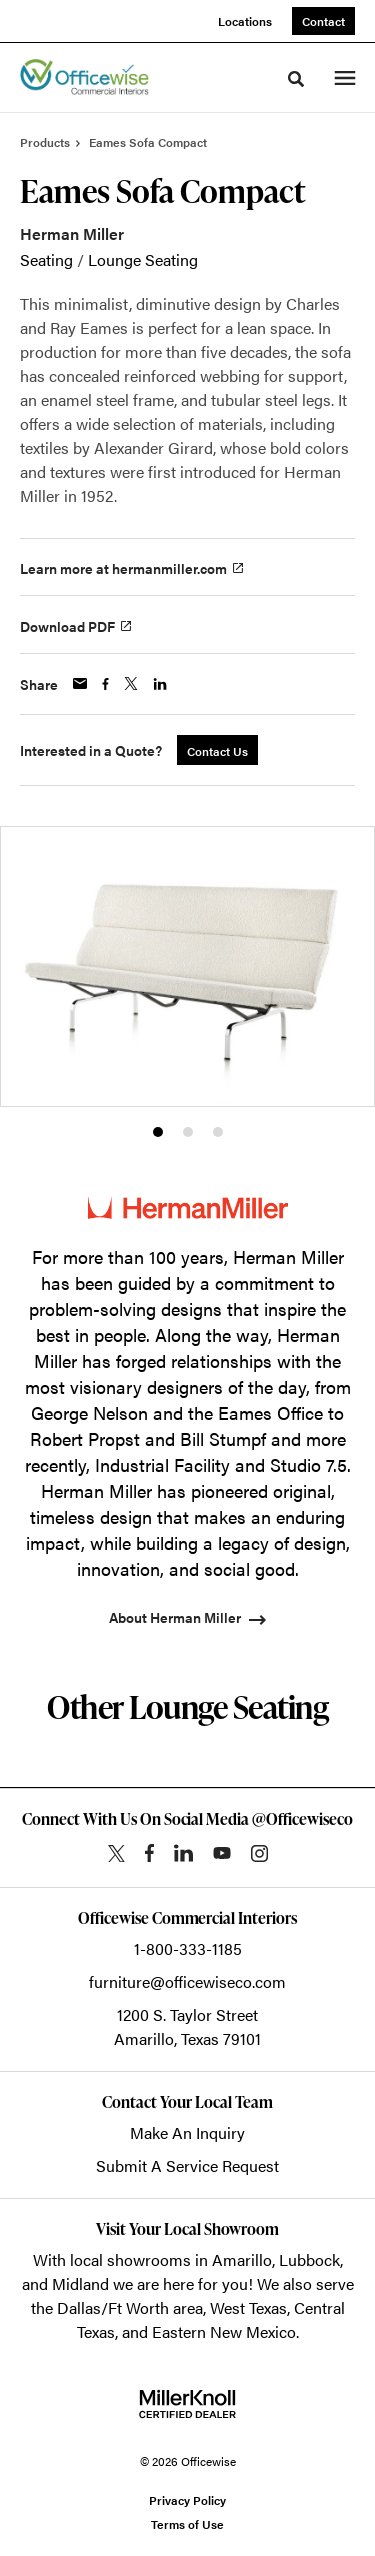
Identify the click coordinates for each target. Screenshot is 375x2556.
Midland (80, 2283)
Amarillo (242, 2259)
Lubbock (309, 2259)
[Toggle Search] (296, 79)
